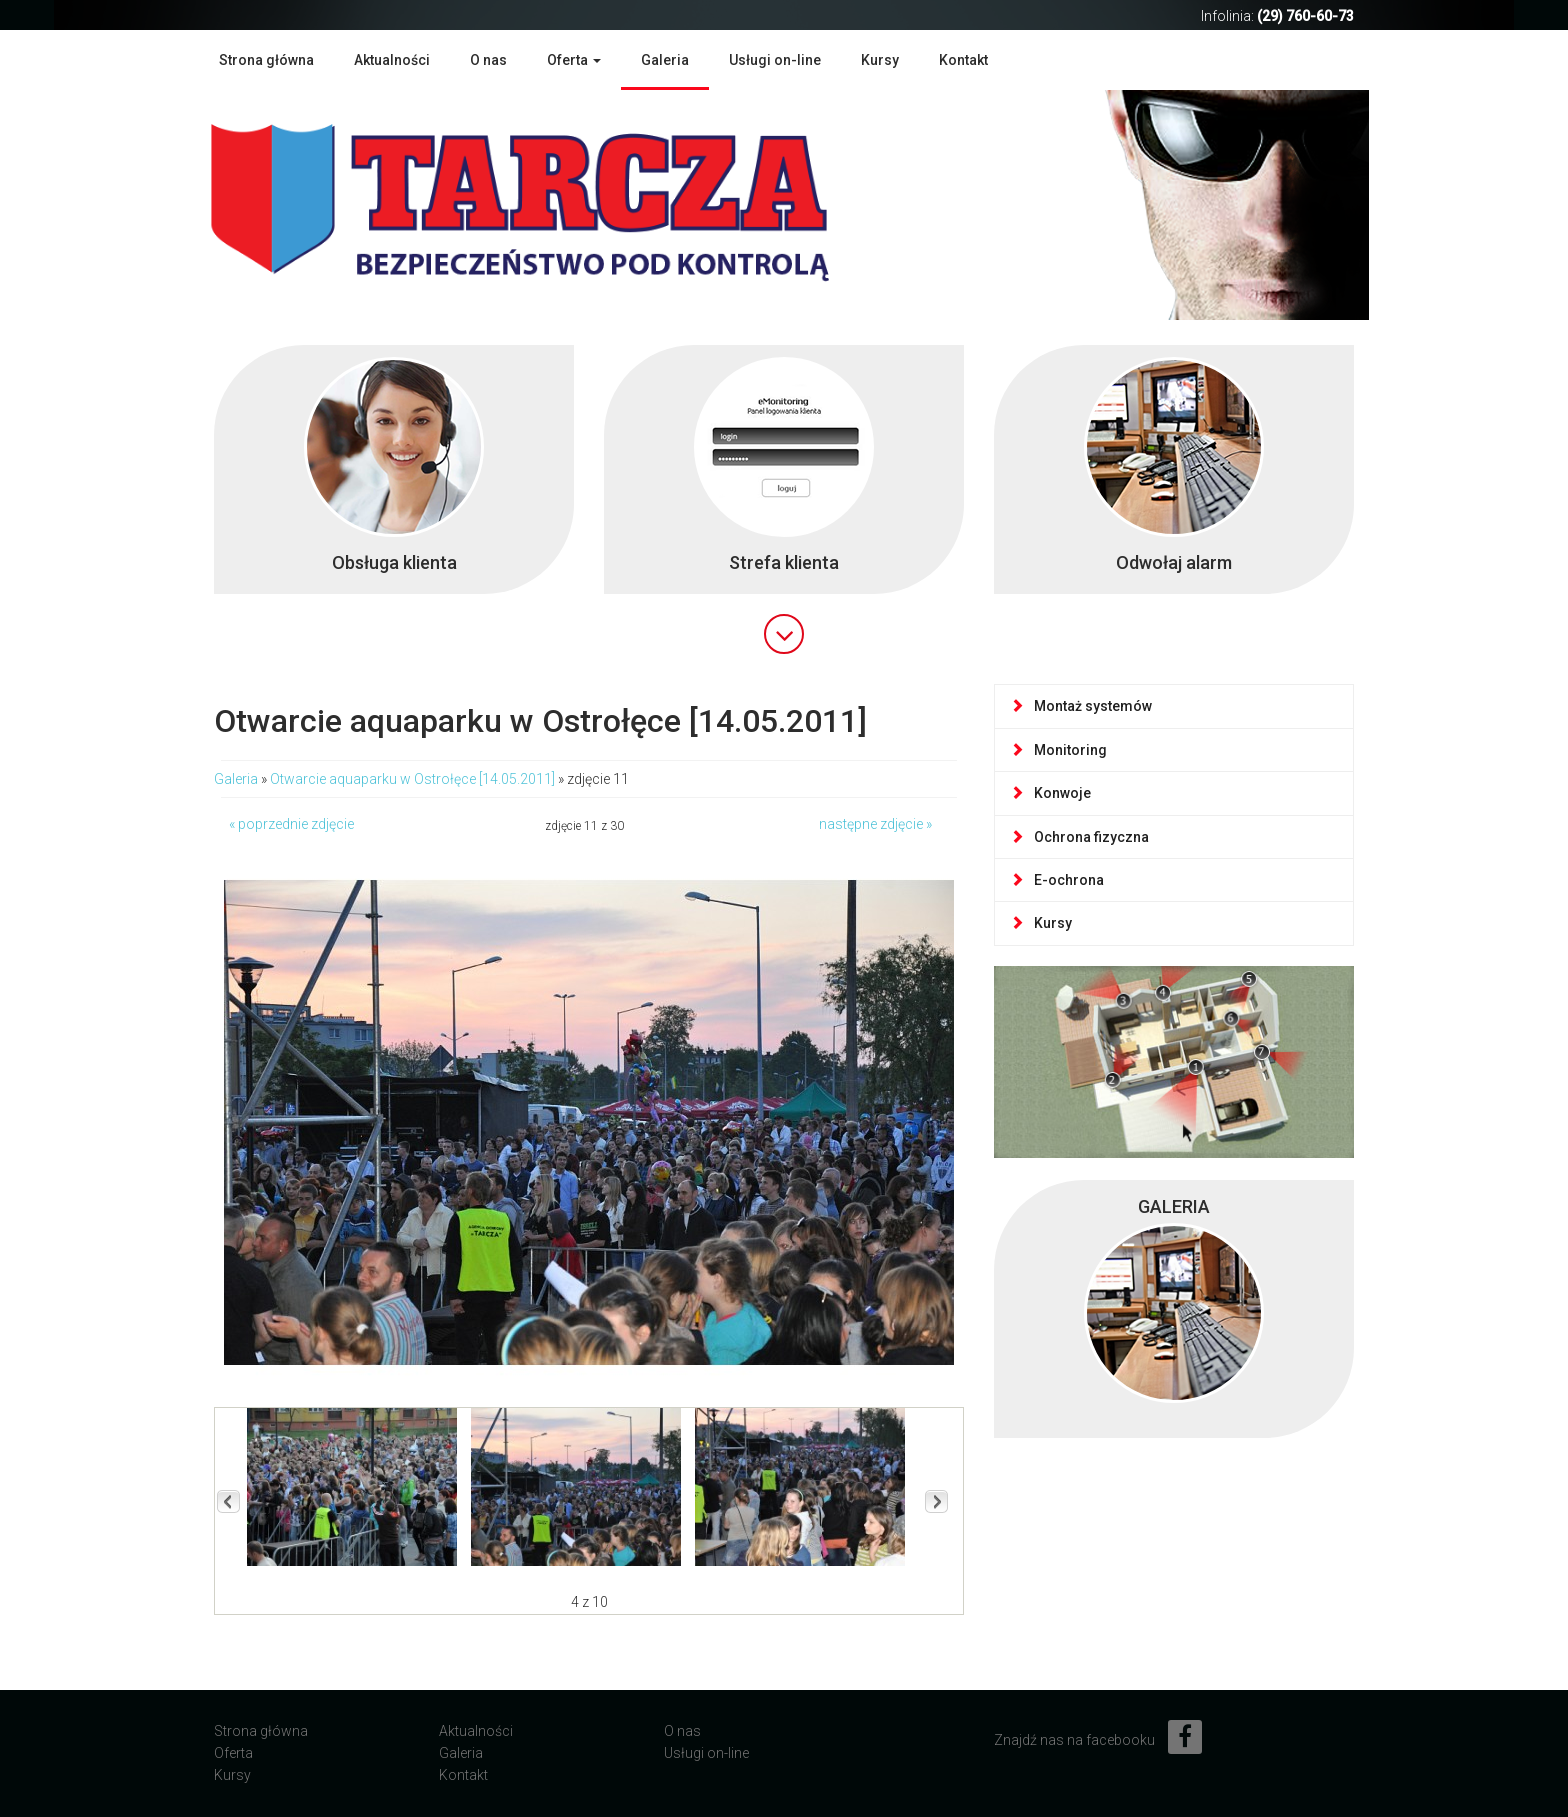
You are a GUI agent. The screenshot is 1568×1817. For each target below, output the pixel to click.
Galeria (665, 60)
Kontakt (963, 60)
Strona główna (266, 60)
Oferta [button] (574, 60)
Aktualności (392, 60)
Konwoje (1050, 793)
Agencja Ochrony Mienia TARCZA (549, 202)
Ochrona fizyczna (1079, 837)
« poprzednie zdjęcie (291, 824)
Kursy (880, 60)
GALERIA (1174, 1206)
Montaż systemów (1081, 706)
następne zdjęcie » (875, 824)
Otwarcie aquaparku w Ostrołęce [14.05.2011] (412, 779)
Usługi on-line (775, 60)
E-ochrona (1057, 880)
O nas (488, 60)
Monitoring (1058, 750)
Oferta (233, 1753)
